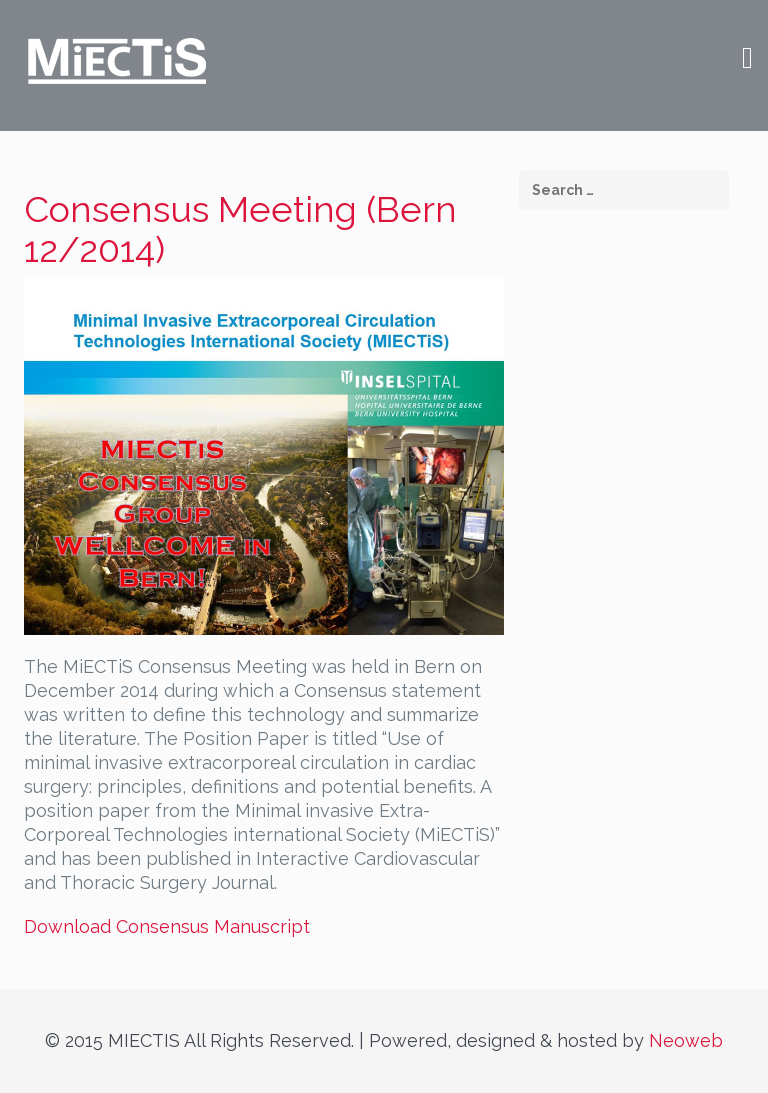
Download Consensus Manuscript (167, 926)
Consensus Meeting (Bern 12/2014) (240, 229)
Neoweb (686, 1040)
